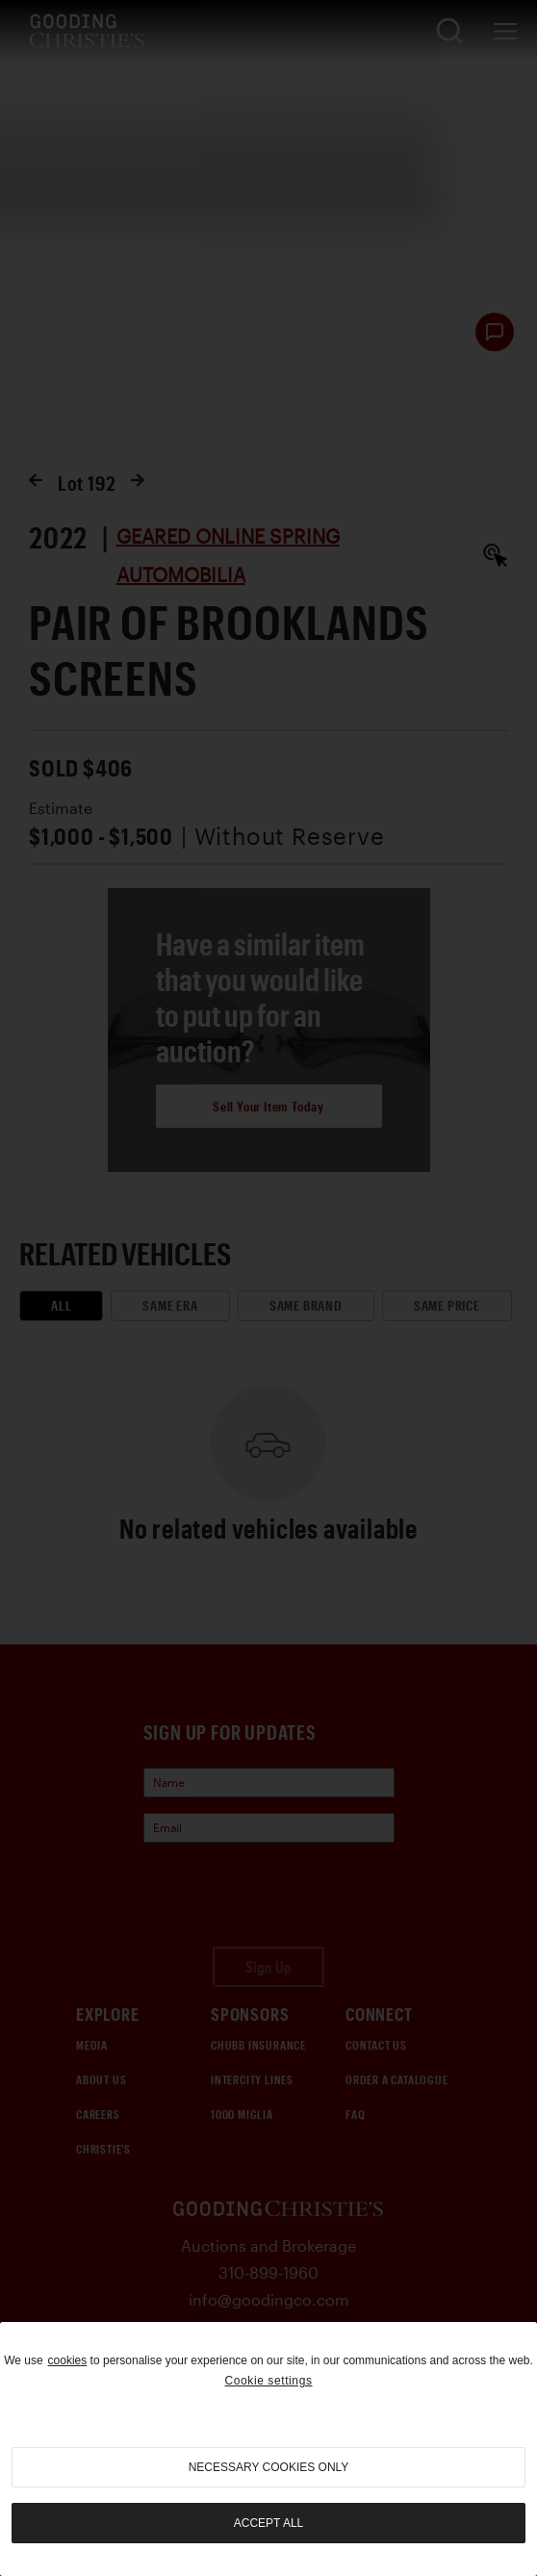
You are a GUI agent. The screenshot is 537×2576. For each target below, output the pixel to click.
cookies (68, 2360)
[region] (268, 2449)
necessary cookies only (269, 2467)
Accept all (268, 2523)
